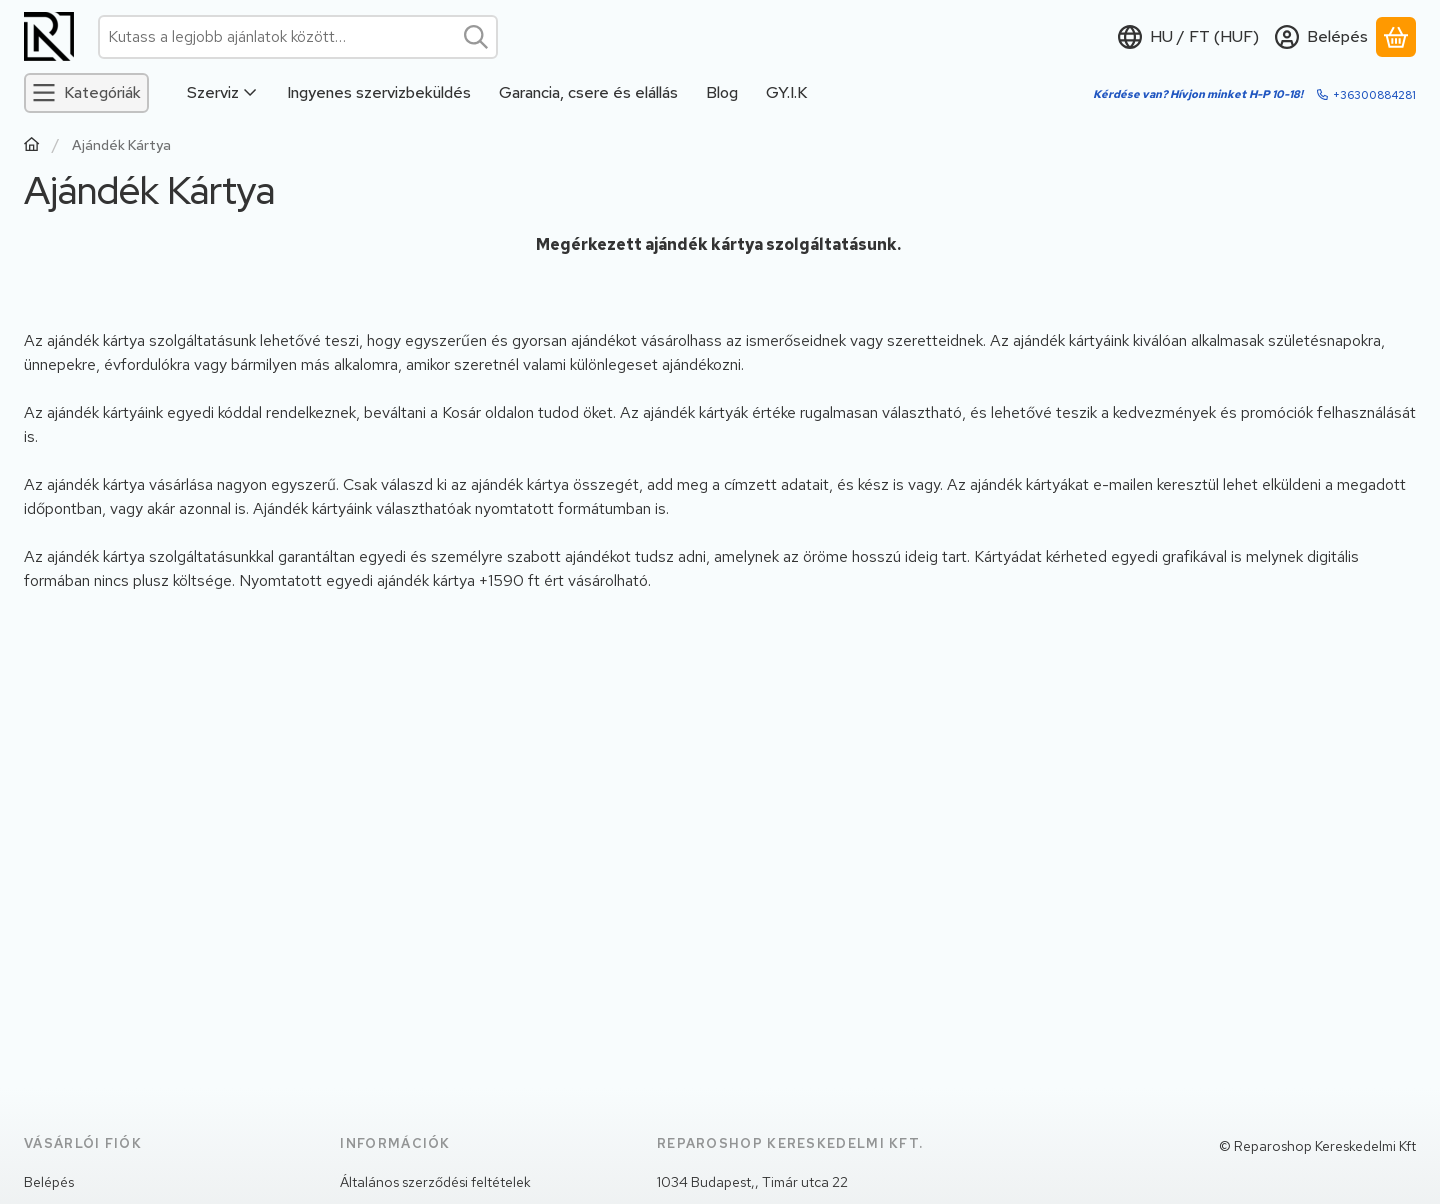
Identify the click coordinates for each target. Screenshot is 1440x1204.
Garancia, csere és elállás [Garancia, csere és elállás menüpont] (588, 92)
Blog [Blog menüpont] (722, 92)
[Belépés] (1321, 37)
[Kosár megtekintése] (1396, 37)
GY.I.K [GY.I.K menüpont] (786, 92)
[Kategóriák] (86, 93)
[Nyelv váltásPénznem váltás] (1188, 37)
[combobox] (298, 37)
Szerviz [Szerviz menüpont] (223, 92)
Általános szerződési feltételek (435, 1182)
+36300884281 (1374, 95)
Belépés (49, 1182)
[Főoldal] (32, 146)
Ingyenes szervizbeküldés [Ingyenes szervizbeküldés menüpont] (379, 92)
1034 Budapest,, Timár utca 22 (752, 1182)
